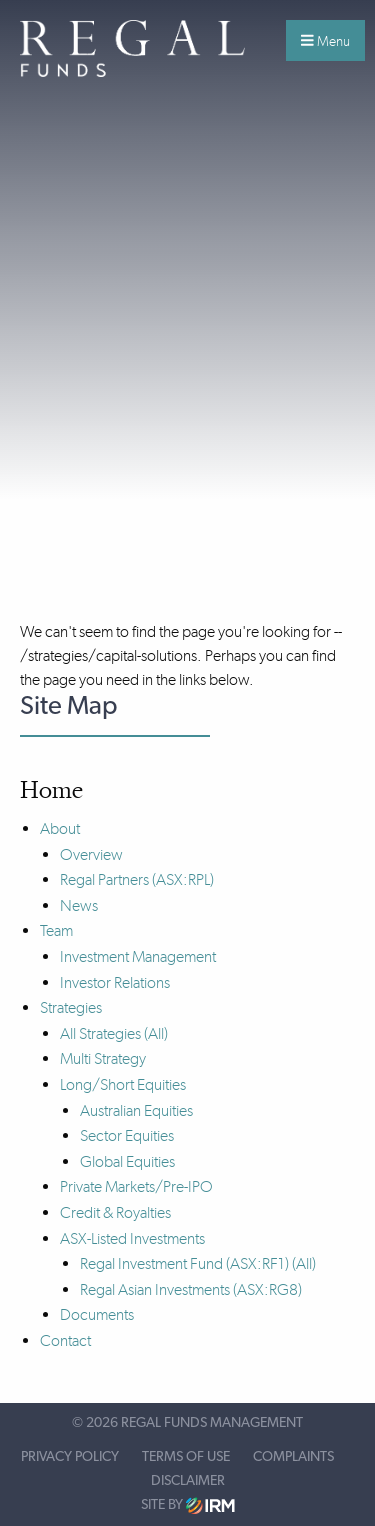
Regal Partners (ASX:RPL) (137, 879)
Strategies (71, 1007)
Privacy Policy (70, 1457)
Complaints (293, 1457)
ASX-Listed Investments (132, 1238)
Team (56, 930)
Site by (188, 1505)
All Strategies (100, 1033)
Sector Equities (127, 1135)
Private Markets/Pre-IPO (136, 1186)
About (60, 828)
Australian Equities (136, 1110)
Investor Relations (115, 982)
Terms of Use (186, 1457)
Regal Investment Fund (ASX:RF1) (184, 1263)
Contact (65, 1340)
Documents (97, 1314)
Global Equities (127, 1161)
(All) (156, 1033)
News (79, 905)
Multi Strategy (103, 1058)
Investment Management (138, 956)
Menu (325, 41)
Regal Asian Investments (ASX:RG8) (191, 1289)
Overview (91, 854)
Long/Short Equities (123, 1084)
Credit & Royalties (115, 1212)
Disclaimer (188, 1481)
